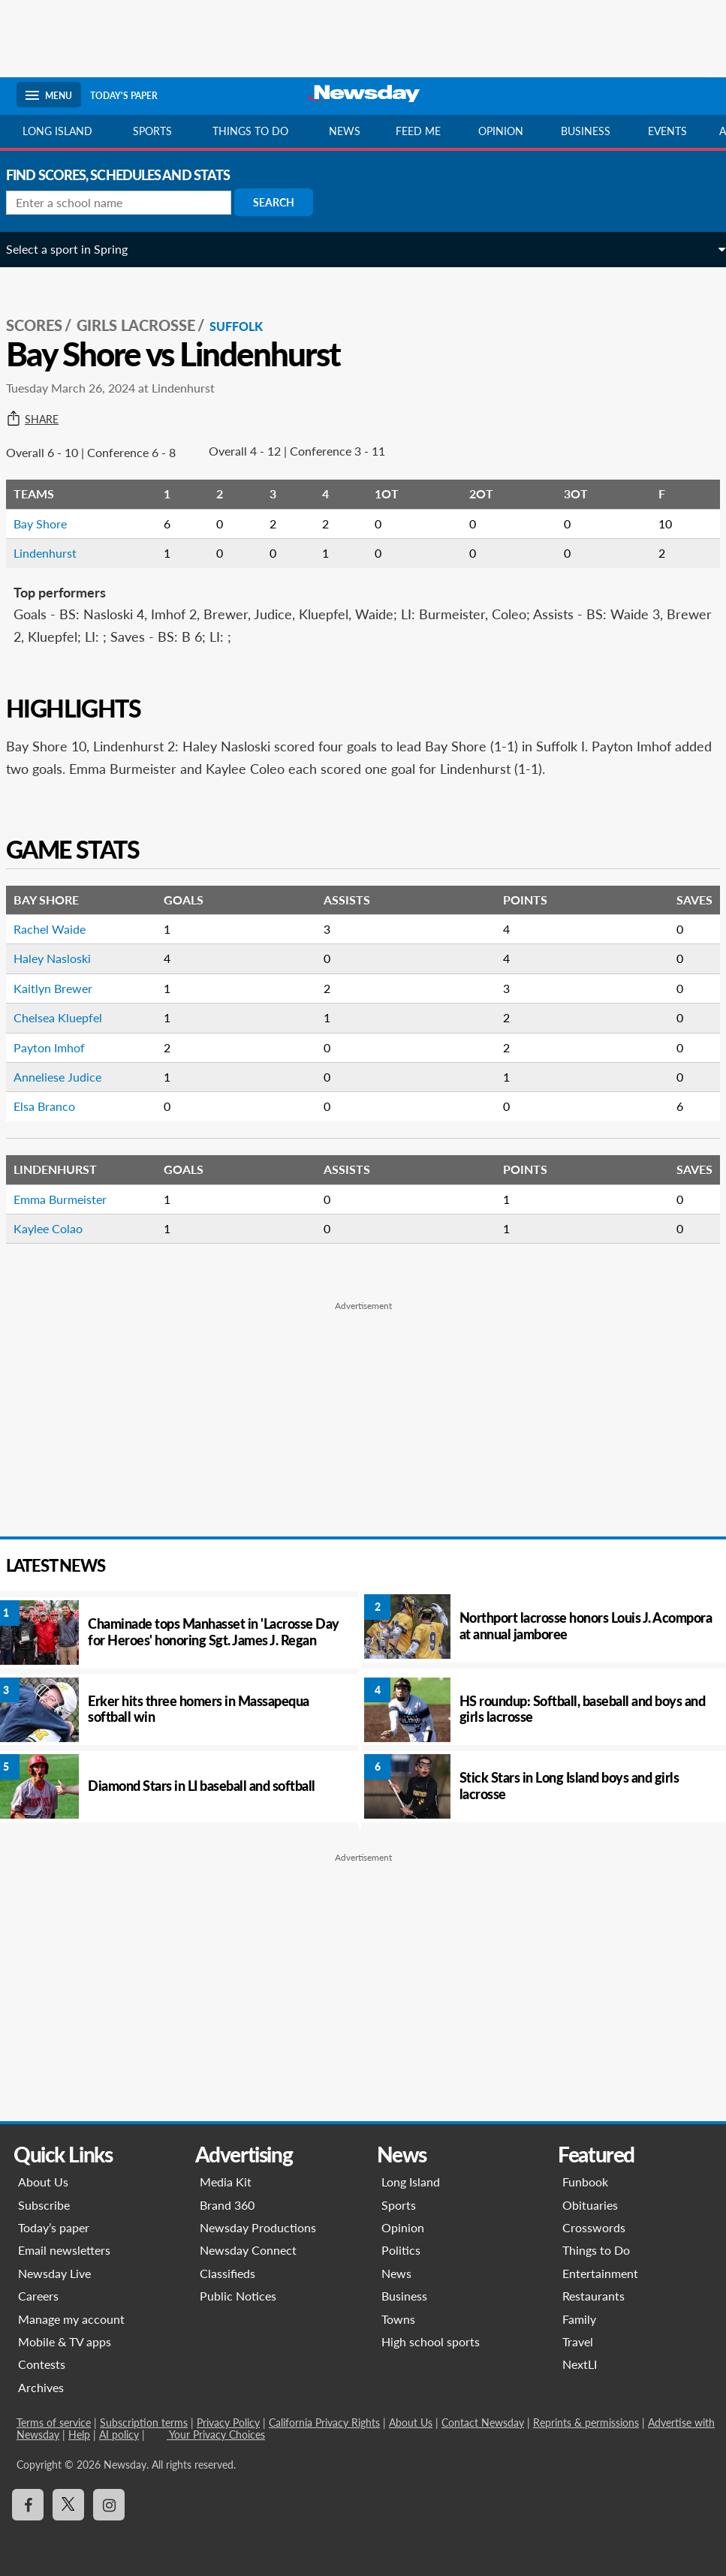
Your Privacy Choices (216, 2434)
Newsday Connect (248, 2250)
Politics (400, 2250)
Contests (41, 2364)
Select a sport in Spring (77, 249)
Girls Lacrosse (146, 325)
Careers (38, 2296)
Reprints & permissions (586, 2422)
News (344, 131)
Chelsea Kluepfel (68, 1017)
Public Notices (238, 2296)
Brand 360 (227, 2205)
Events (667, 131)
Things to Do (596, 2250)
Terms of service (54, 2422)
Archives (41, 2387)
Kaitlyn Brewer (63, 988)
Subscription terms (144, 2422)
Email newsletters (64, 2250)
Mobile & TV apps (64, 2341)
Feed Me (418, 131)
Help (79, 2434)
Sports (152, 131)
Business (585, 131)
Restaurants (593, 2296)
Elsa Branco (55, 1106)
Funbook (585, 2181)
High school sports (430, 2341)
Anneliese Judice (68, 1077)
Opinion (500, 131)
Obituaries (590, 2205)
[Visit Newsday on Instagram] (109, 2504)
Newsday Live (54, 2273)
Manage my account (71, 2319)
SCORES (45, 325)
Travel (577, 2341)
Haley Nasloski (62, 958)
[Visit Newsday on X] (68, 2504)
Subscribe (44, 2205)
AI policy (119, 2434)
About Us (43, 2181)
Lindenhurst (55, 553)
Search (284, 202)
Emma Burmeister (70, 1199)
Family (579, 2319)
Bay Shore (50, 523)
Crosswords (593, 2227)
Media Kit (226, 2181)
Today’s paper (53, 2227)
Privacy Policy (228, 2422)
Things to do (250, 131)
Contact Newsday (482, 2422)
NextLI (579, 2364)
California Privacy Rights (324, 2422)
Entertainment (600, 2273)
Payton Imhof (59, 1047)
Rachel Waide (60, 929)
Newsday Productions (258, 2227)
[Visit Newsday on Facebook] (28, 2504)
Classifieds (227, 2273)
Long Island (57, 131)
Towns (398, 2319)
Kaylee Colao (58, 1228)
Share (43, 420)
